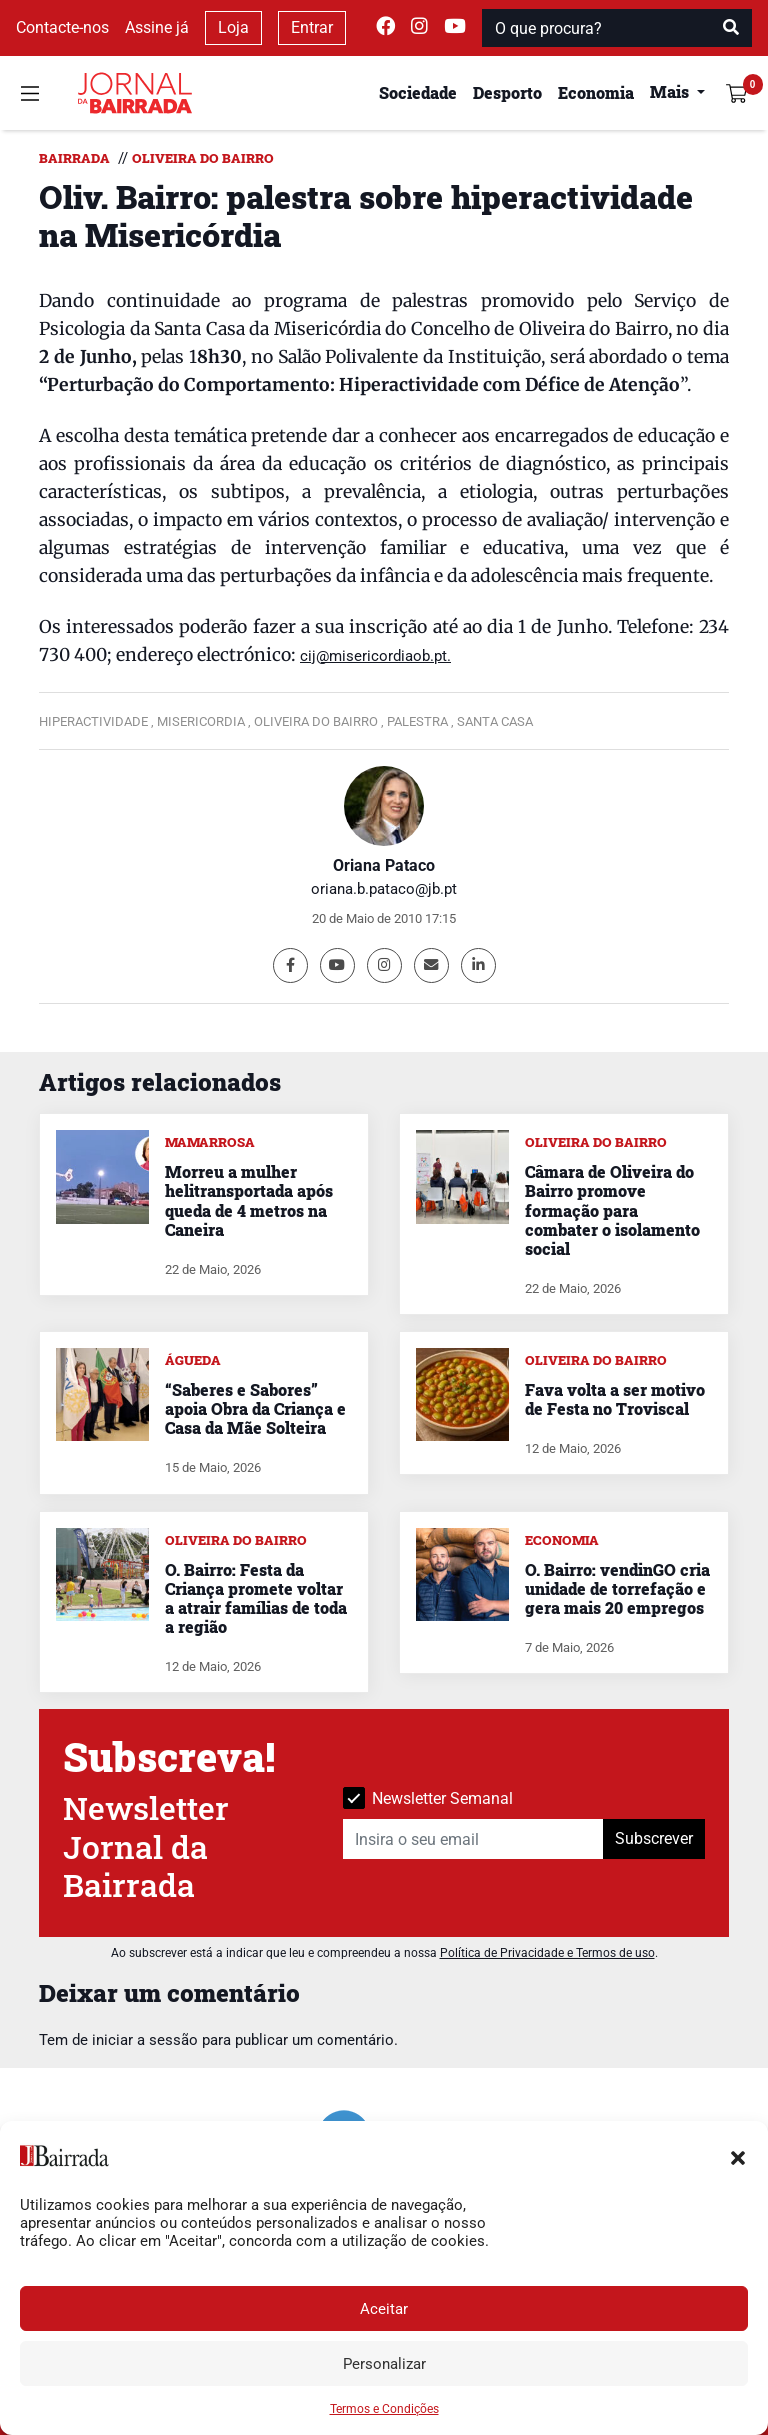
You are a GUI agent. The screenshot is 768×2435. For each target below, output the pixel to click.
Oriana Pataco (384, 865)
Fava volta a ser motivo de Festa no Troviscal (615, 1399)
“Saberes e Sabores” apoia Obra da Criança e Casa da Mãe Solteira (255, 1408)
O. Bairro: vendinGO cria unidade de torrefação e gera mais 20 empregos (617, 1588)
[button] (738, 2156)
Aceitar (384, 2309)
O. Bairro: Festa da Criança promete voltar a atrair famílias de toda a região (256, 1598)
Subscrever (654, 1838)
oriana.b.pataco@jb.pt (384, 889)
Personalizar (384, 2364)
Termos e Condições (384, 2409)
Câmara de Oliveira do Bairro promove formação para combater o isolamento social (612, 1210)
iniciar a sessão (145, 2040)
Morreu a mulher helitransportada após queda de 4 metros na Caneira (249, 1200)
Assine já (157, 27)
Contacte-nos (62, 27)
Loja (233, 27)
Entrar (312, 27)
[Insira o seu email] (473, 1839)
